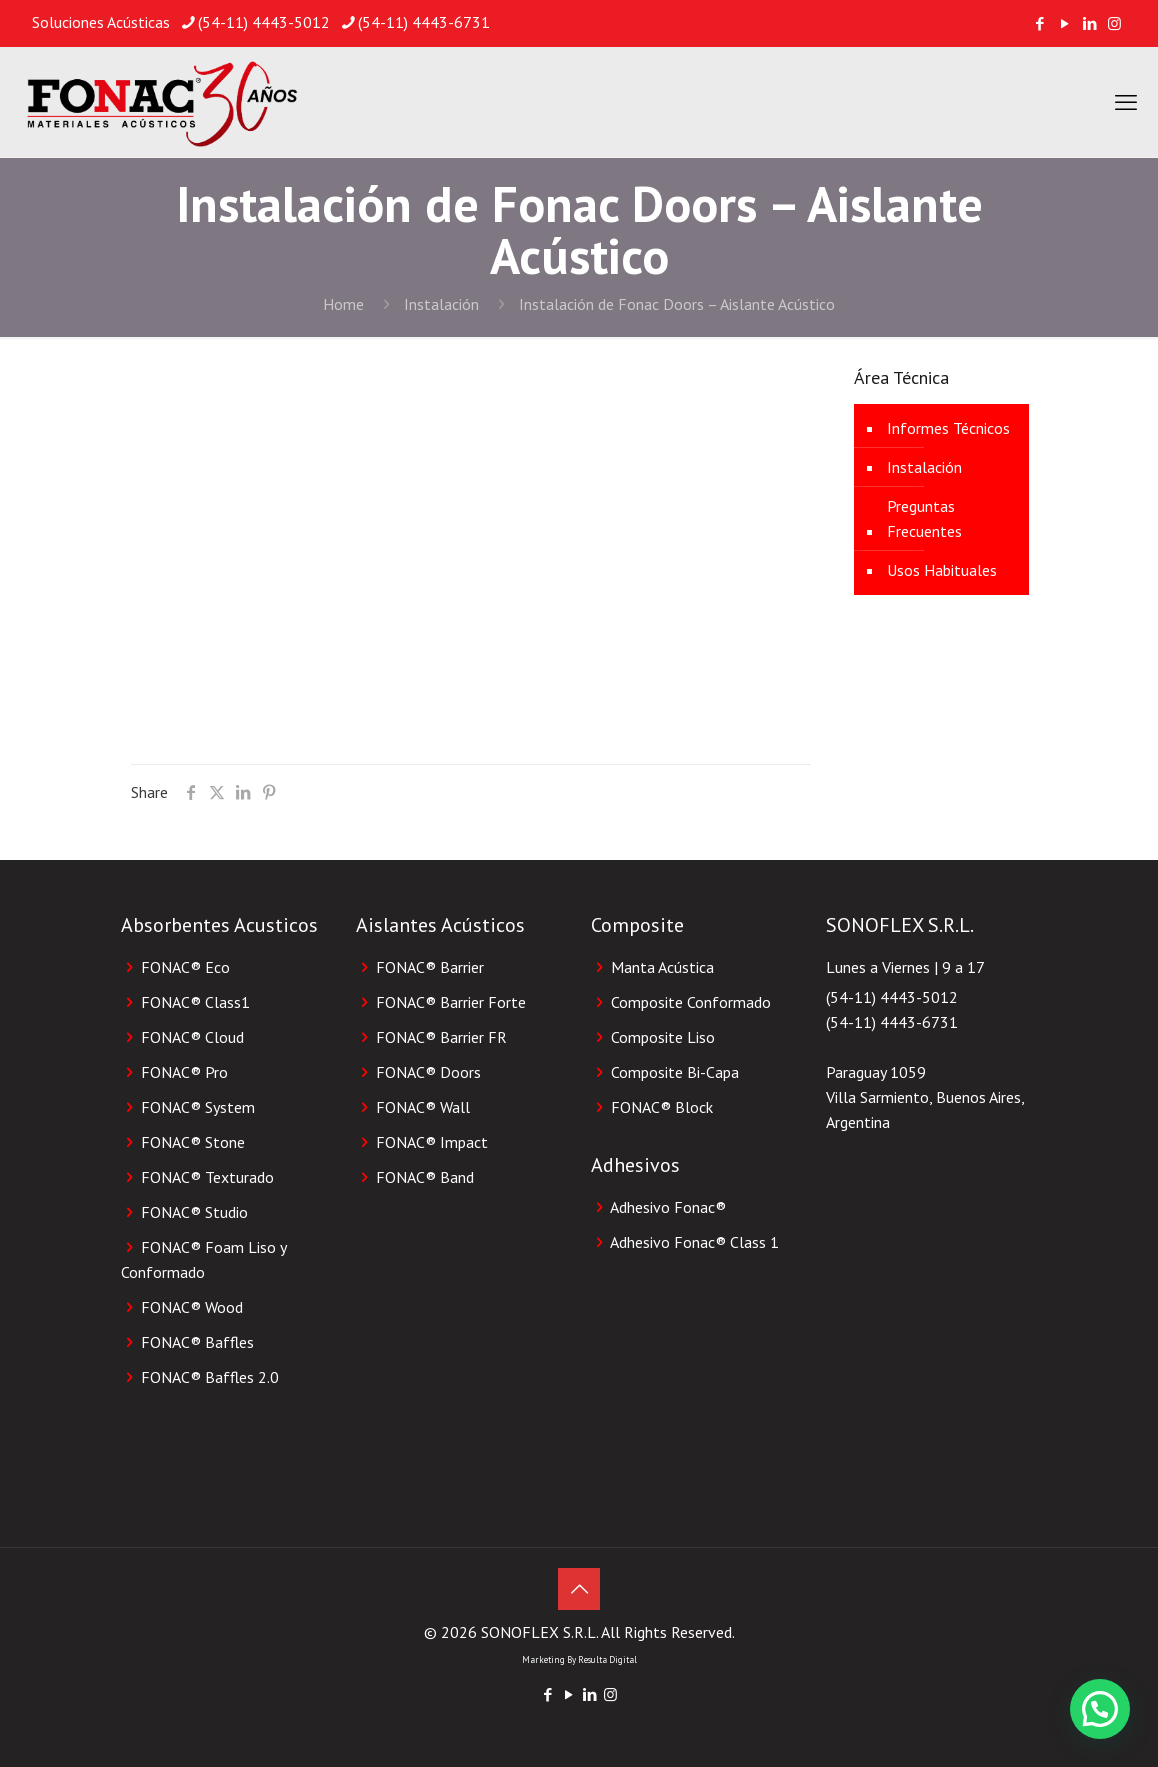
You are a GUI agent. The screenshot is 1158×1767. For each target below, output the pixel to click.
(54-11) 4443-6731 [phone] (424, 22)
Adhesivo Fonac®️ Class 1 (694, 1242)
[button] (1100, 1709)
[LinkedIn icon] (1089, 23)
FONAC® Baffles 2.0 (210, 1377)
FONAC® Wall (423, 1107)
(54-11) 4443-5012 (892, 997)
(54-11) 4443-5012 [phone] (264, 22)
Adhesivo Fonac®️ (668, 1207)
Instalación (441, 304)
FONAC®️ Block (662, 1107)
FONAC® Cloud (192, 1037)
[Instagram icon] (1114, 23)
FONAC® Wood (192, 1307)
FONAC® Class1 (195, 1002)
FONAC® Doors (428, 1072)
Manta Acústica (662, 967)
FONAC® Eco (185, 967)
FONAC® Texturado (207, 1177)
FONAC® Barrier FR (441, 1037)
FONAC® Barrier (430, 967)
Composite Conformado (691, 1002)
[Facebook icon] (1039, 23)
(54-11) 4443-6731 (892, 1022)
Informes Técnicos (948, 428)
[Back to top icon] (579, 1589)
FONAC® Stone (193, 1142)
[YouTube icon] (1064, 23)
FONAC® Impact (432, 1142)
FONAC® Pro (184, 1072)
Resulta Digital (607, 1659)
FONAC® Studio (194, 1212)
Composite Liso (663, 1037)
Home (343, 304)
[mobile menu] (1126, 102)
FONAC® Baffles (197, 1342)
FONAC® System (198, 1107)
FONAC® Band (425, 1177)
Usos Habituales (942, 570)
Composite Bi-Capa (675, 1072)
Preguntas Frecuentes (924, 518)
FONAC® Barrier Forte (451, 1002)
